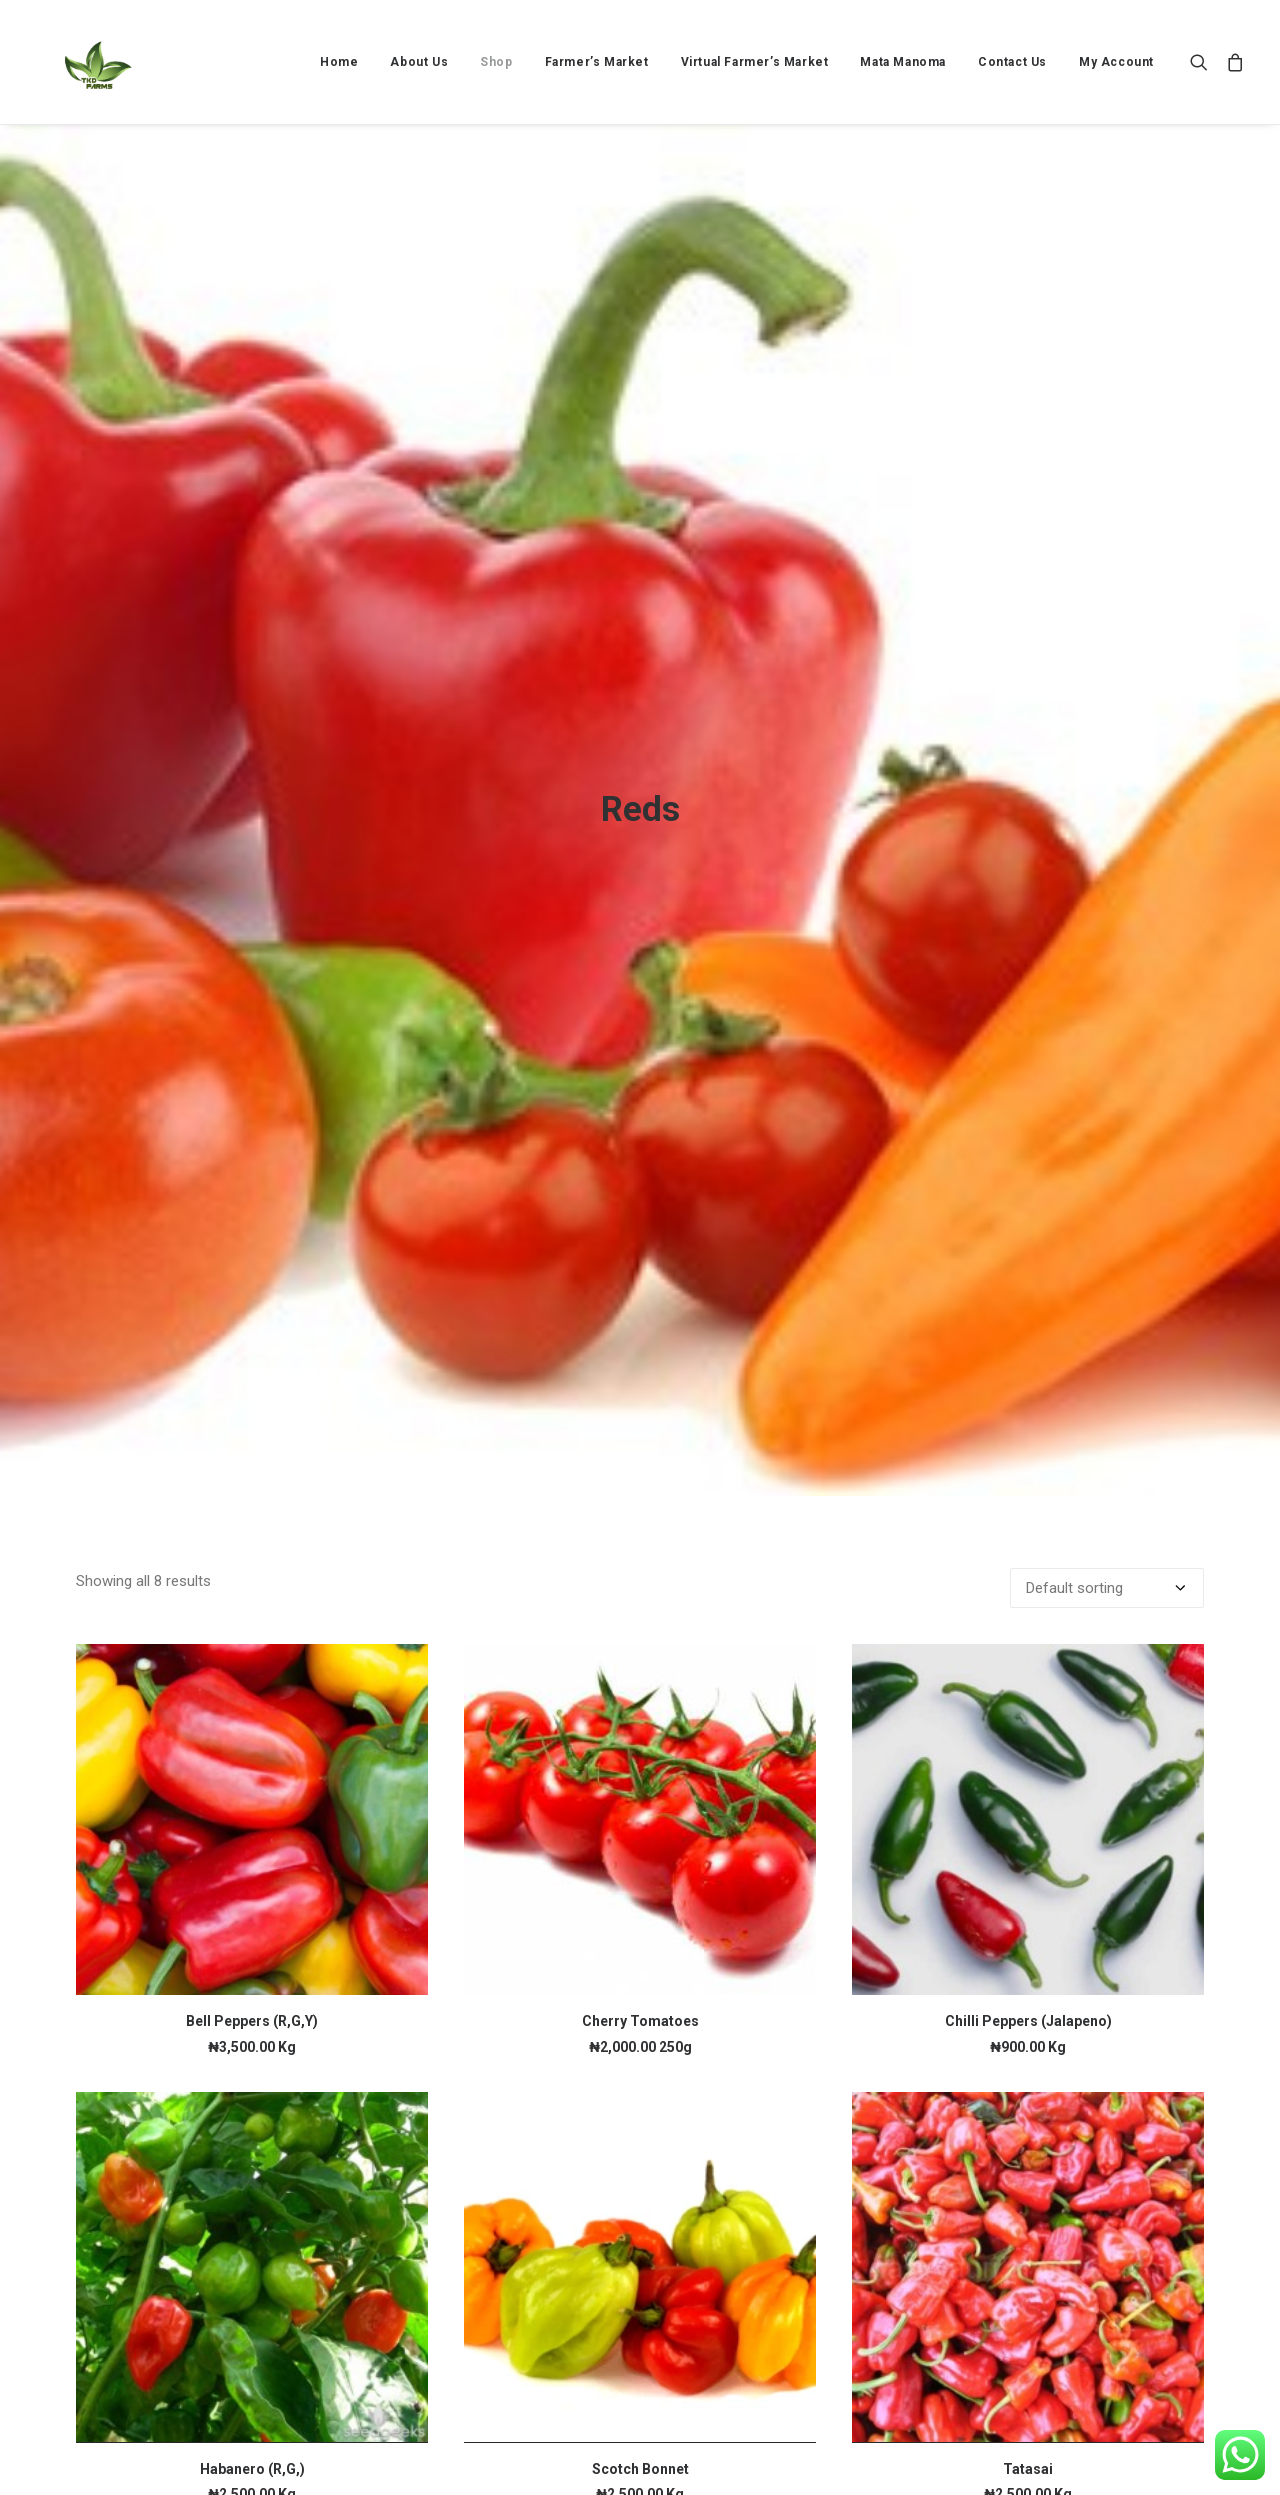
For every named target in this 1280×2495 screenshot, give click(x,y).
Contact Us (1012, 62)
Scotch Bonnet (640, 2242)
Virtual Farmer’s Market (755, 62)
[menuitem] (339, 62)
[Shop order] (1107, 1361)
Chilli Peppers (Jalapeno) (1028, 1794)
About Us (419, 62)
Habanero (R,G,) (252, 2242)
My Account (1116, 62)
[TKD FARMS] (81, 62)
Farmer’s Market (597, 62)
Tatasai (1028, 2242)
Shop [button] (496, 62)
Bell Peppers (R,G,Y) (252, 1794)
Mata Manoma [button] (903, 62)
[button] (1203, 62)
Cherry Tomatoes (640, 1794)
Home (339, 62)
